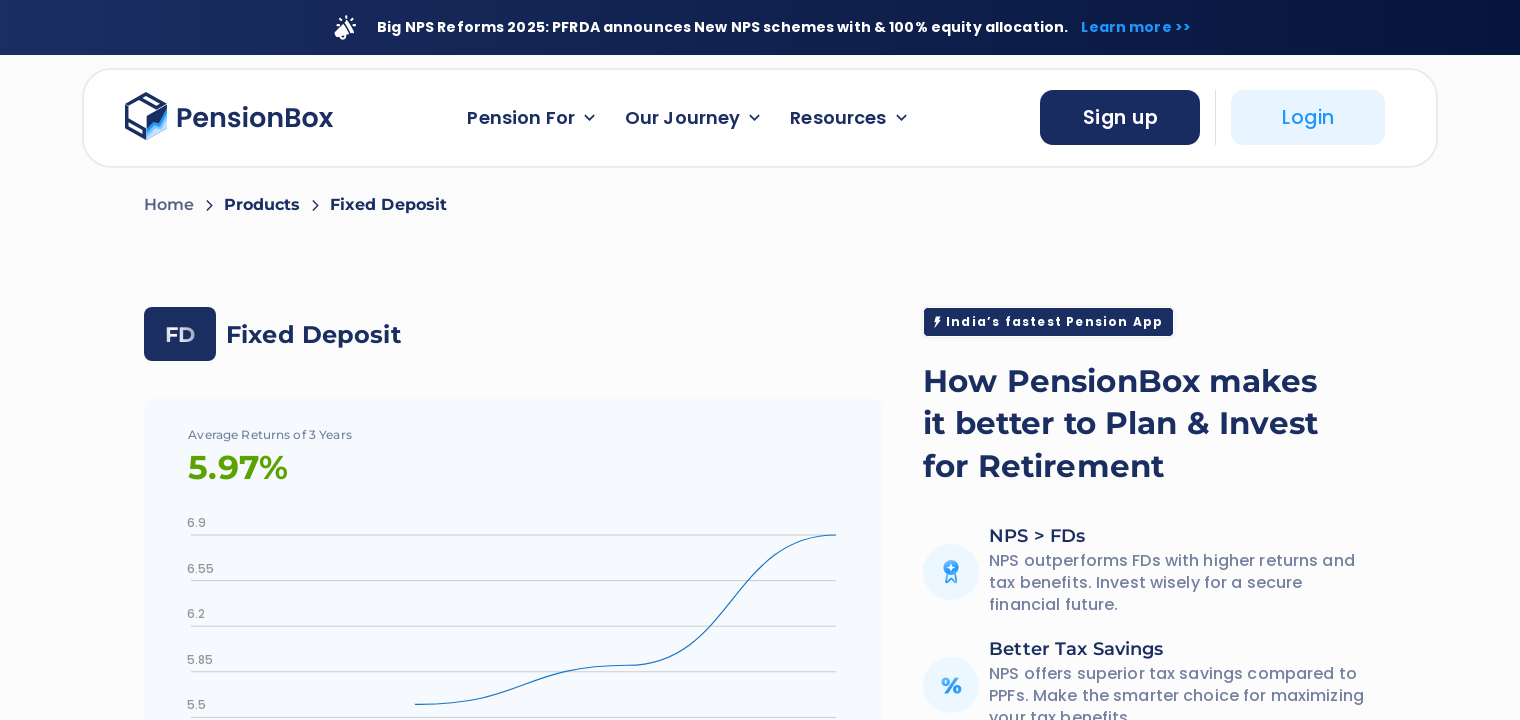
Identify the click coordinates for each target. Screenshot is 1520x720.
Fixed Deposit (389, 204)
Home (169, 204)
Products (262, 204)
